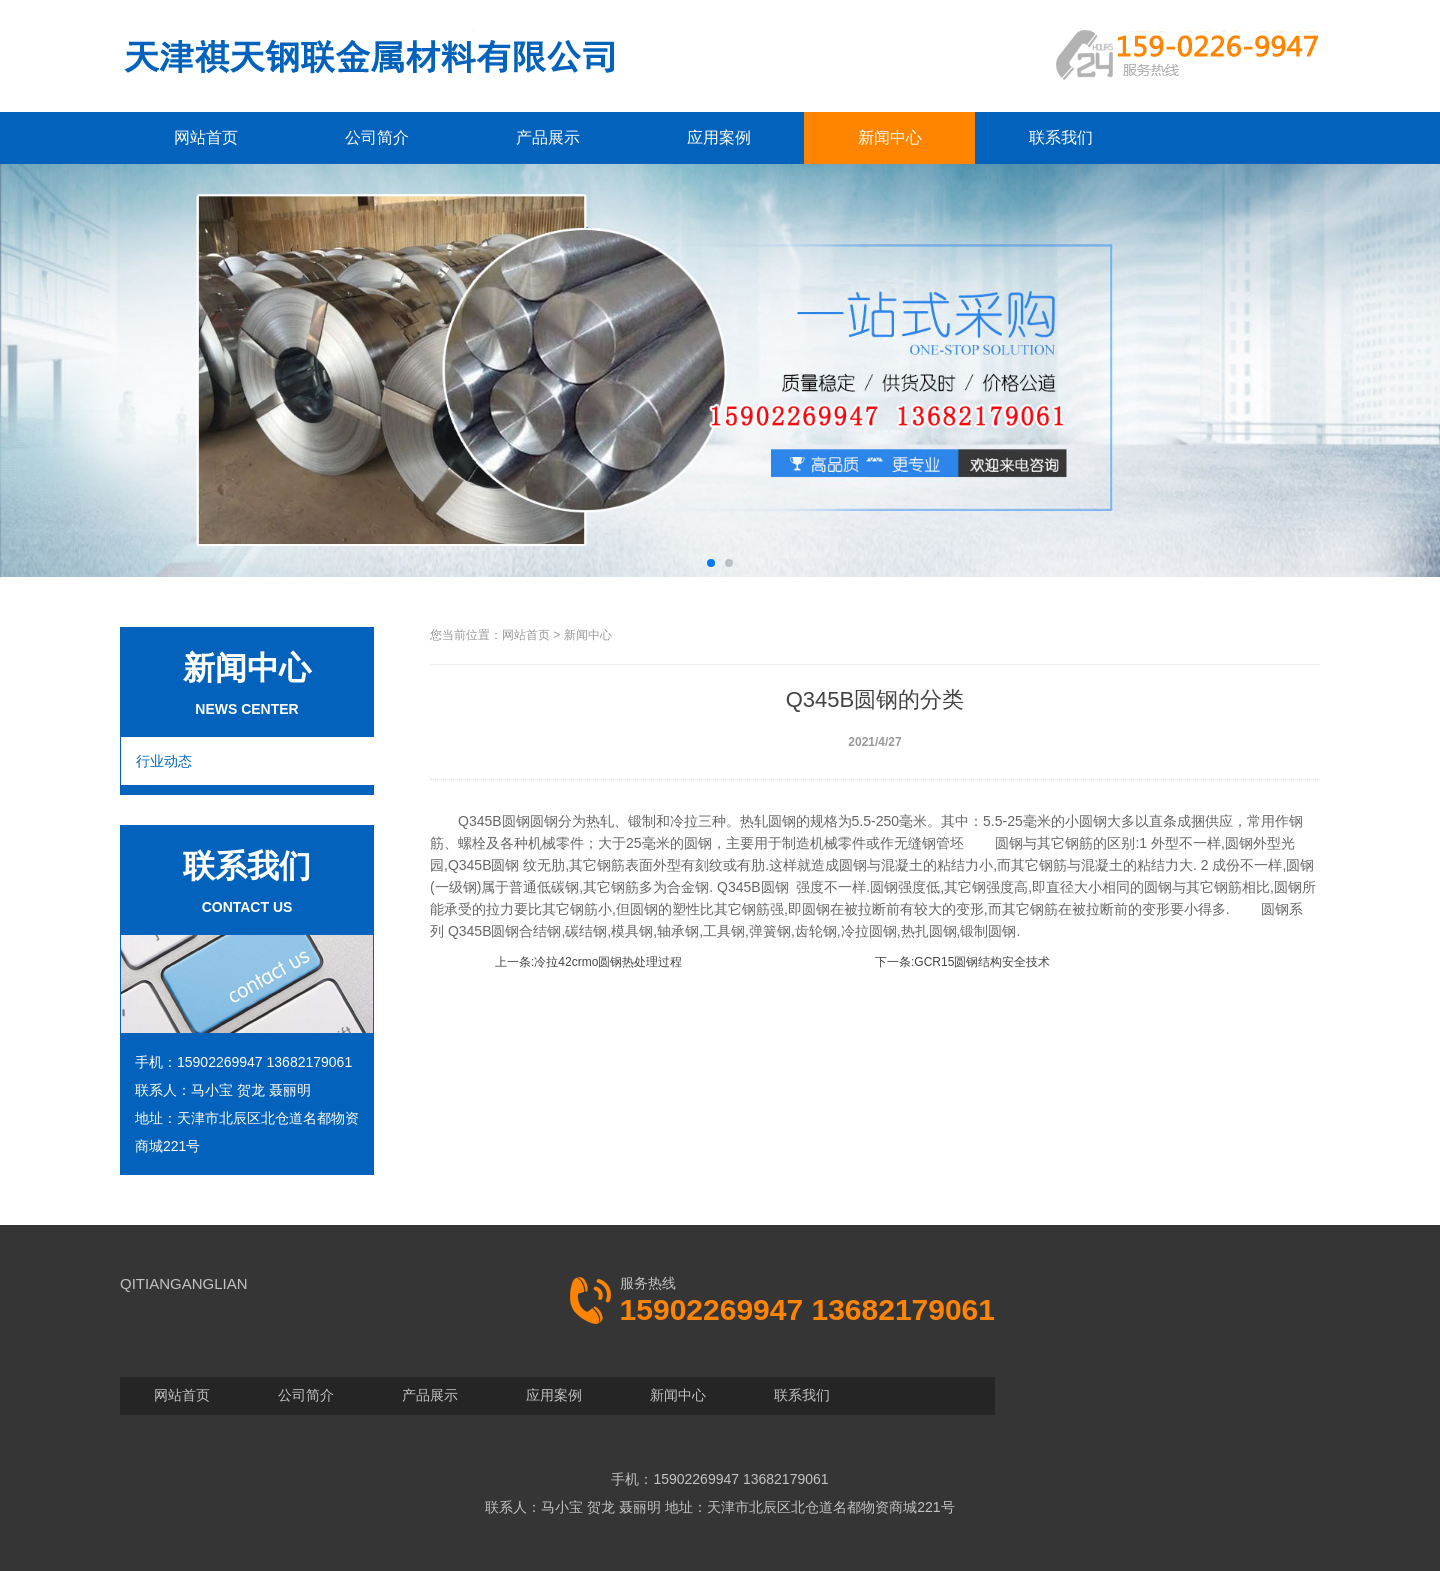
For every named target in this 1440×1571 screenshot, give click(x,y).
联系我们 (1061, 137)
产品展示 (548, 137)
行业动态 (164, 761)
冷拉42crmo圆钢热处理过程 (608, 962)
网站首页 (206, 137)
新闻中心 (890, 137)
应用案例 (719, 137)
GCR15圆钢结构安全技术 (982, 962)
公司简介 (377, 137)
